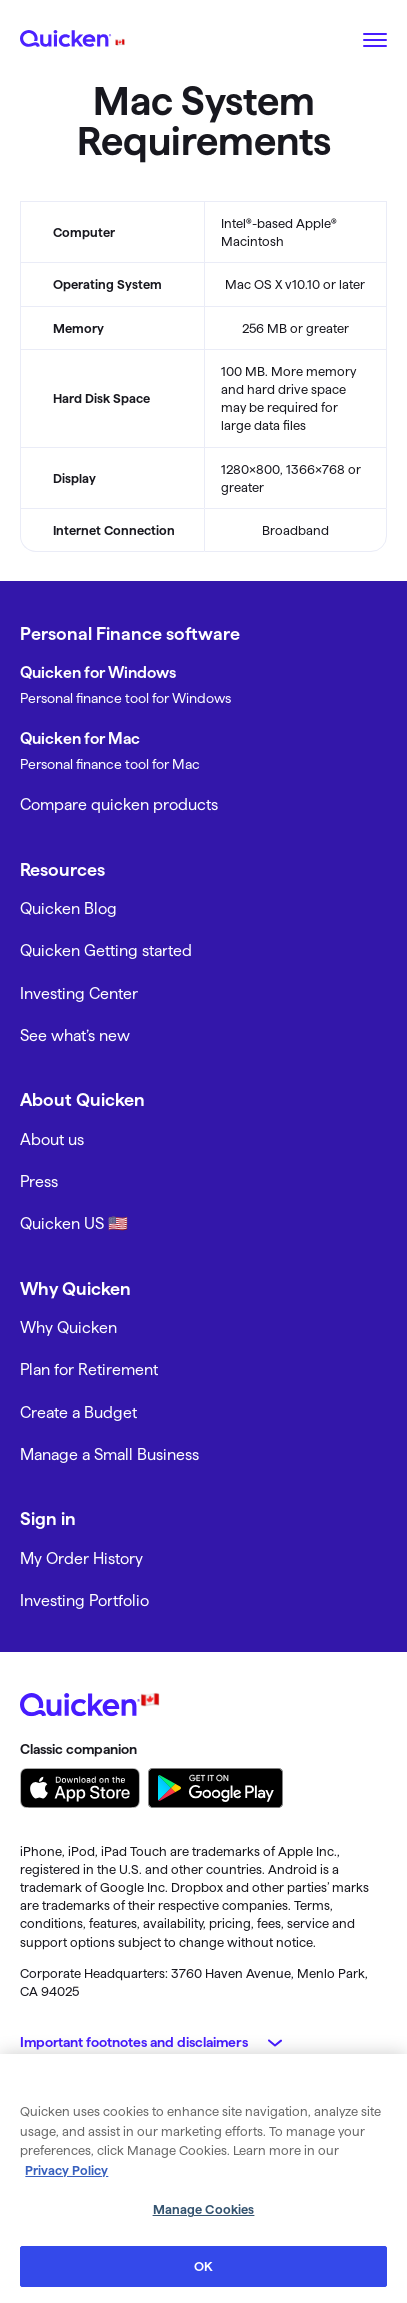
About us (52, 1139)
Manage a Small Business (109, 1454)
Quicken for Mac (80, 738)
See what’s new (75, 1035)
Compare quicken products (119, 804)
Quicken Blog (68, 908)
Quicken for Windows (98, 672)
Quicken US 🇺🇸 (74, 1223)
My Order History (81, 1558)
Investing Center (79, 993)
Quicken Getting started (106, 950)
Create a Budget (78, 1412)
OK (203, 2270)
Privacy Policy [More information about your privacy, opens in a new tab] (66, 2174)
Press (39, 1181)
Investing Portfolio (84, 1600)
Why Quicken (68, 1327)
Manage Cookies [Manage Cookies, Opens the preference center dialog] (204, 2213)
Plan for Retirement (89, 1369)
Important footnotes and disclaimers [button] (134, 2042)
